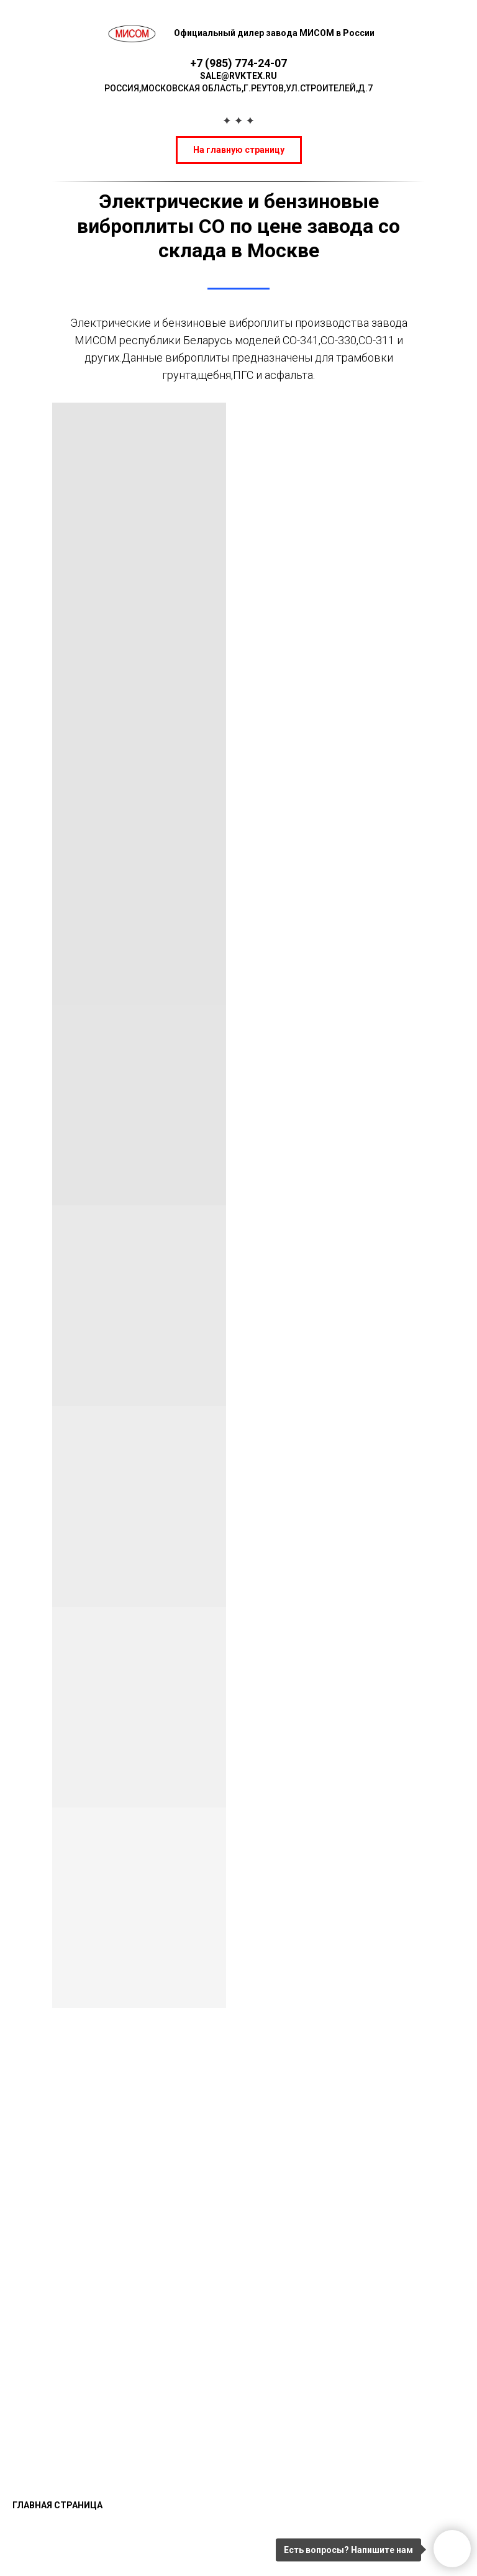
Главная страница (57, 2505)
